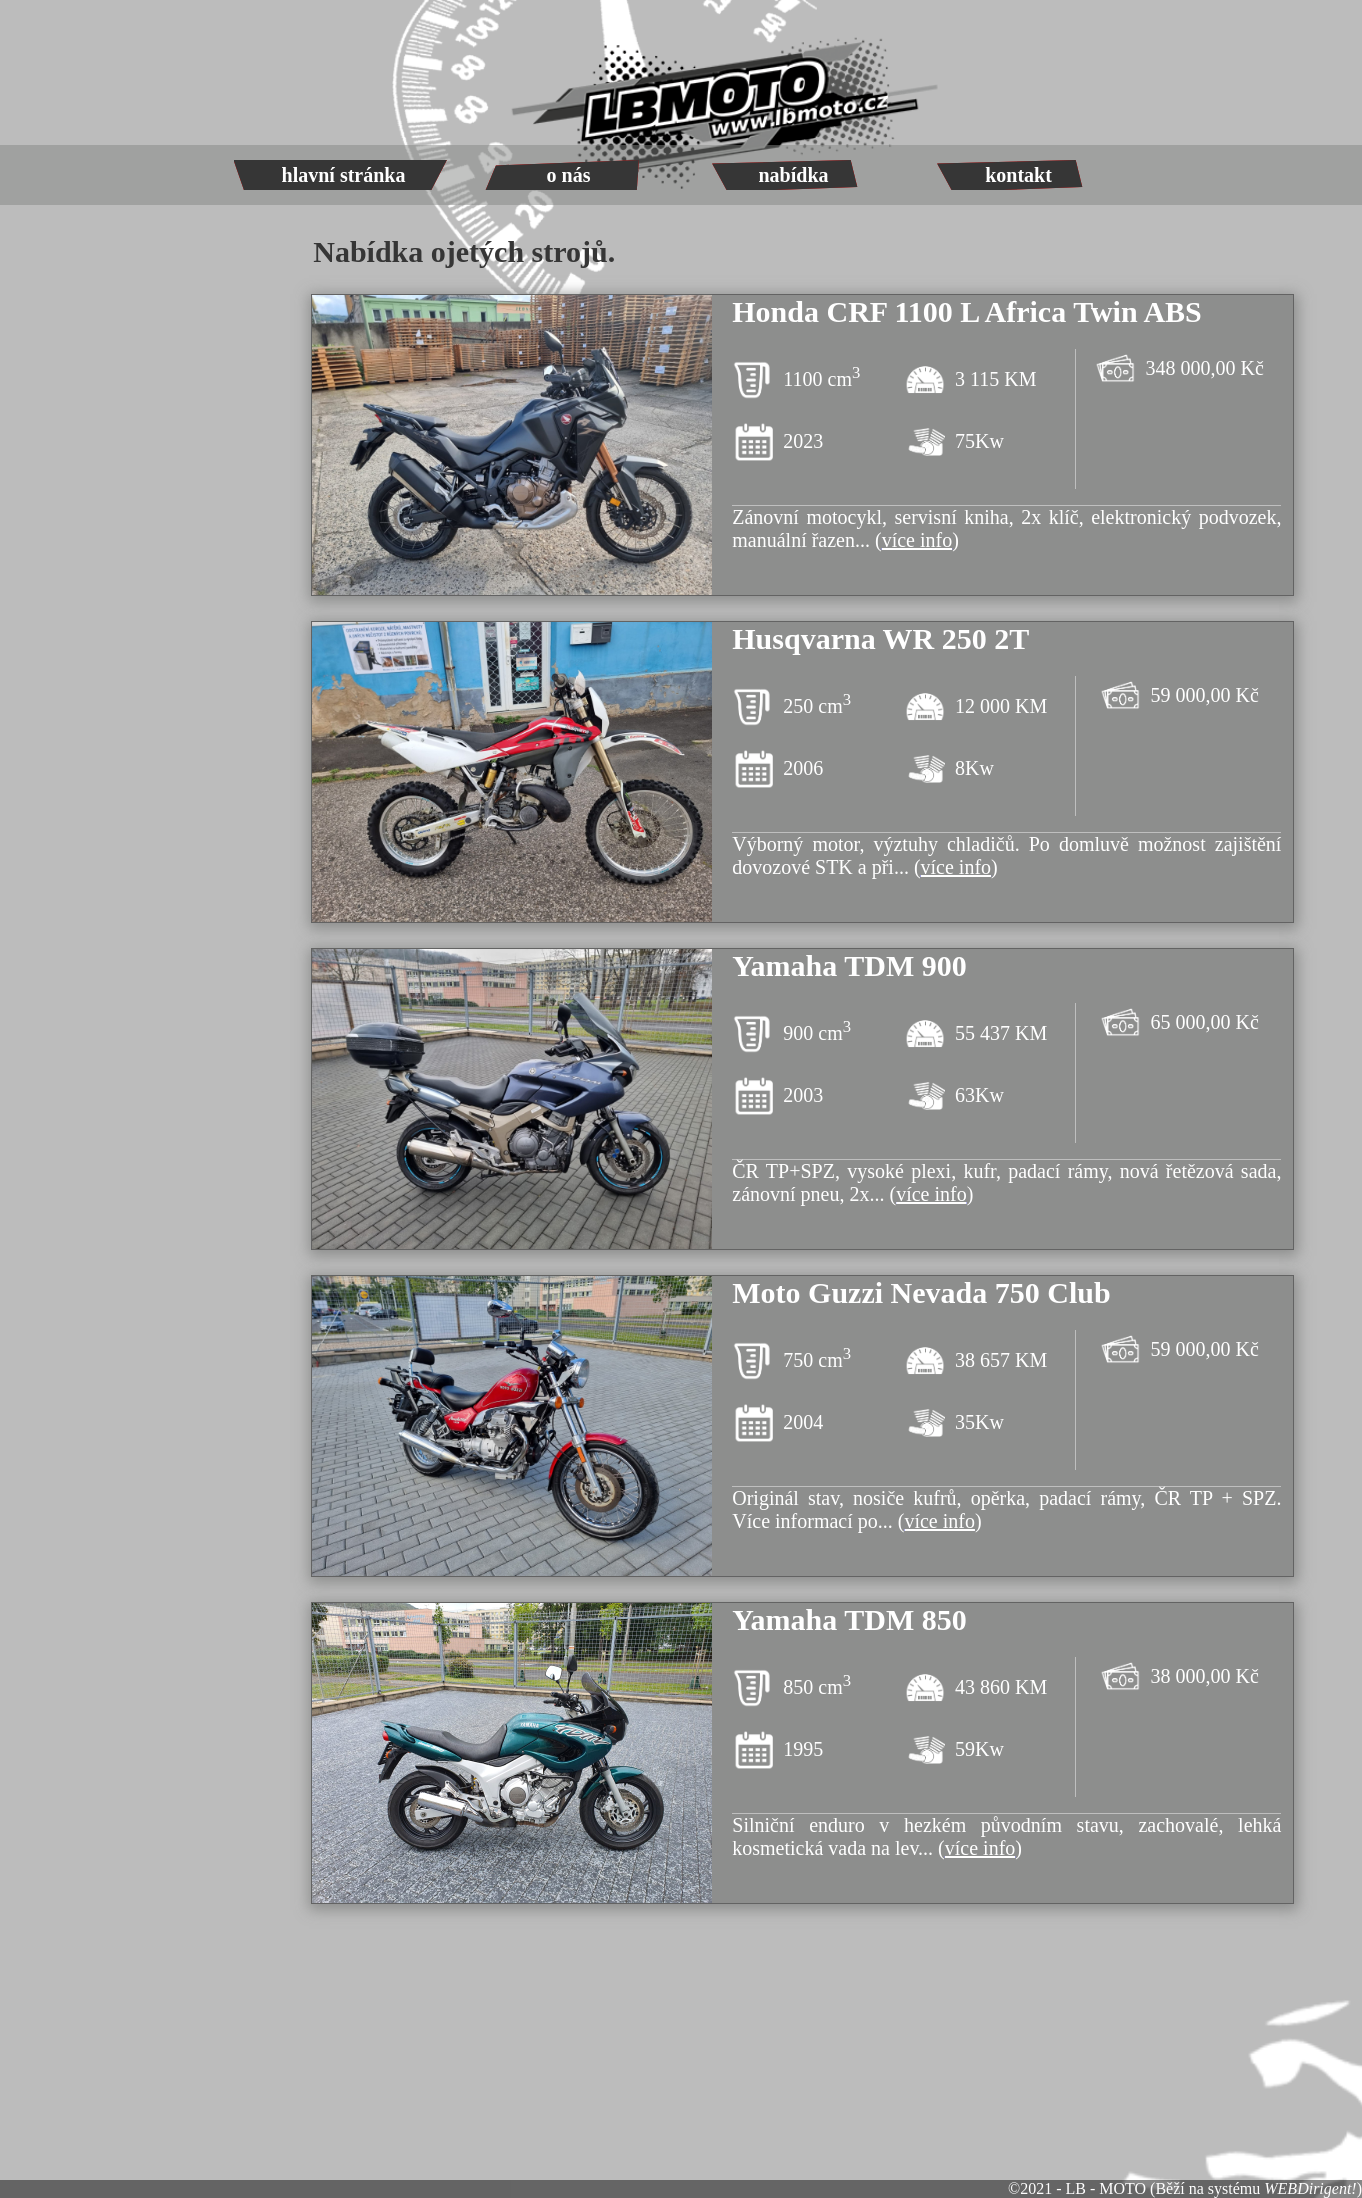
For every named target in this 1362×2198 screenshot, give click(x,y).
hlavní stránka (344, 175)
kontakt (1018, 175)
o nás (569, 175)
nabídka (793, 175)
